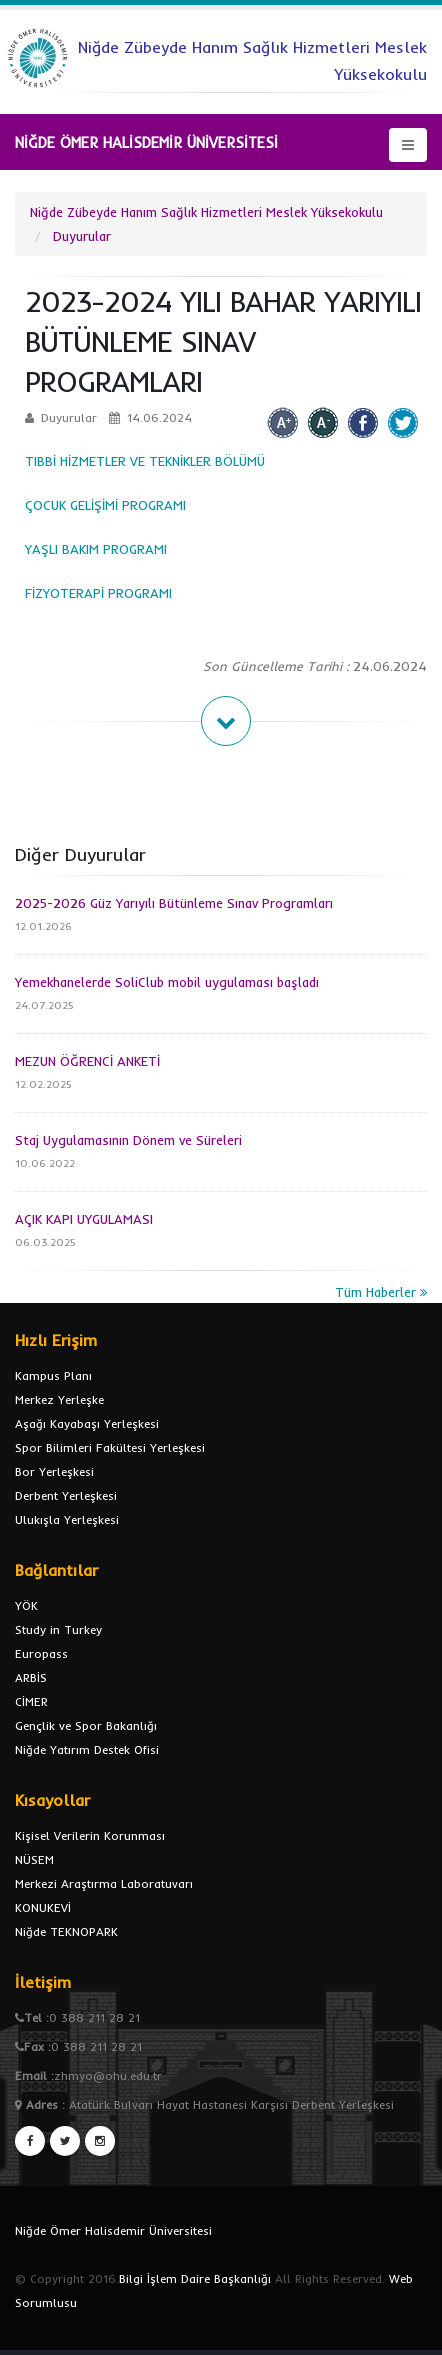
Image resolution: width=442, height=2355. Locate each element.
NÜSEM (34, 1859)
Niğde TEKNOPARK (66, 1931)
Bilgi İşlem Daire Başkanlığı (195, 2278)
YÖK (26, 1605)
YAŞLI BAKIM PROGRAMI (96, 549)
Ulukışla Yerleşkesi (67, 1519)
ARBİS (31, 1677)
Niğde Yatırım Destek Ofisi (87, 1749)
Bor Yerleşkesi (54, 1471)
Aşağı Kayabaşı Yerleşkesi (87, 1423)
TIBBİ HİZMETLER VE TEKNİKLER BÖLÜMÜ (147, 461)
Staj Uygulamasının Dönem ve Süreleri (128, 1140)
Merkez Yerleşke (59, 1399)
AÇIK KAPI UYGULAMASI (84, 1219)
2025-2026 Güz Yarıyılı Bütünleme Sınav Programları (174, 903)
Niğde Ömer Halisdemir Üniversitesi (113, 2230)
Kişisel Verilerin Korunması (90, 1835)
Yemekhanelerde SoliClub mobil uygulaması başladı (167, 982)
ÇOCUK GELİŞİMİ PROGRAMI (105, 505)
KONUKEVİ (43, 1907)
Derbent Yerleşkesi (66, 1495)
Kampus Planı (53, 1375)
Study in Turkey (58, 1629)
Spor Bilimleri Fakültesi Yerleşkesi (110, 1447)
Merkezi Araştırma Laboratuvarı (104, 1883)
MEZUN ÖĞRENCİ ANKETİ (87, 1061)
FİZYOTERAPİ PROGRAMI (98, 593)
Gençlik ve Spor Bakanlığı (86, 1725)
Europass (41, 1653)
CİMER (31, 1701)
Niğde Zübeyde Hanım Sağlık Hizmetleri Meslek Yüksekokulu (206, 212)
